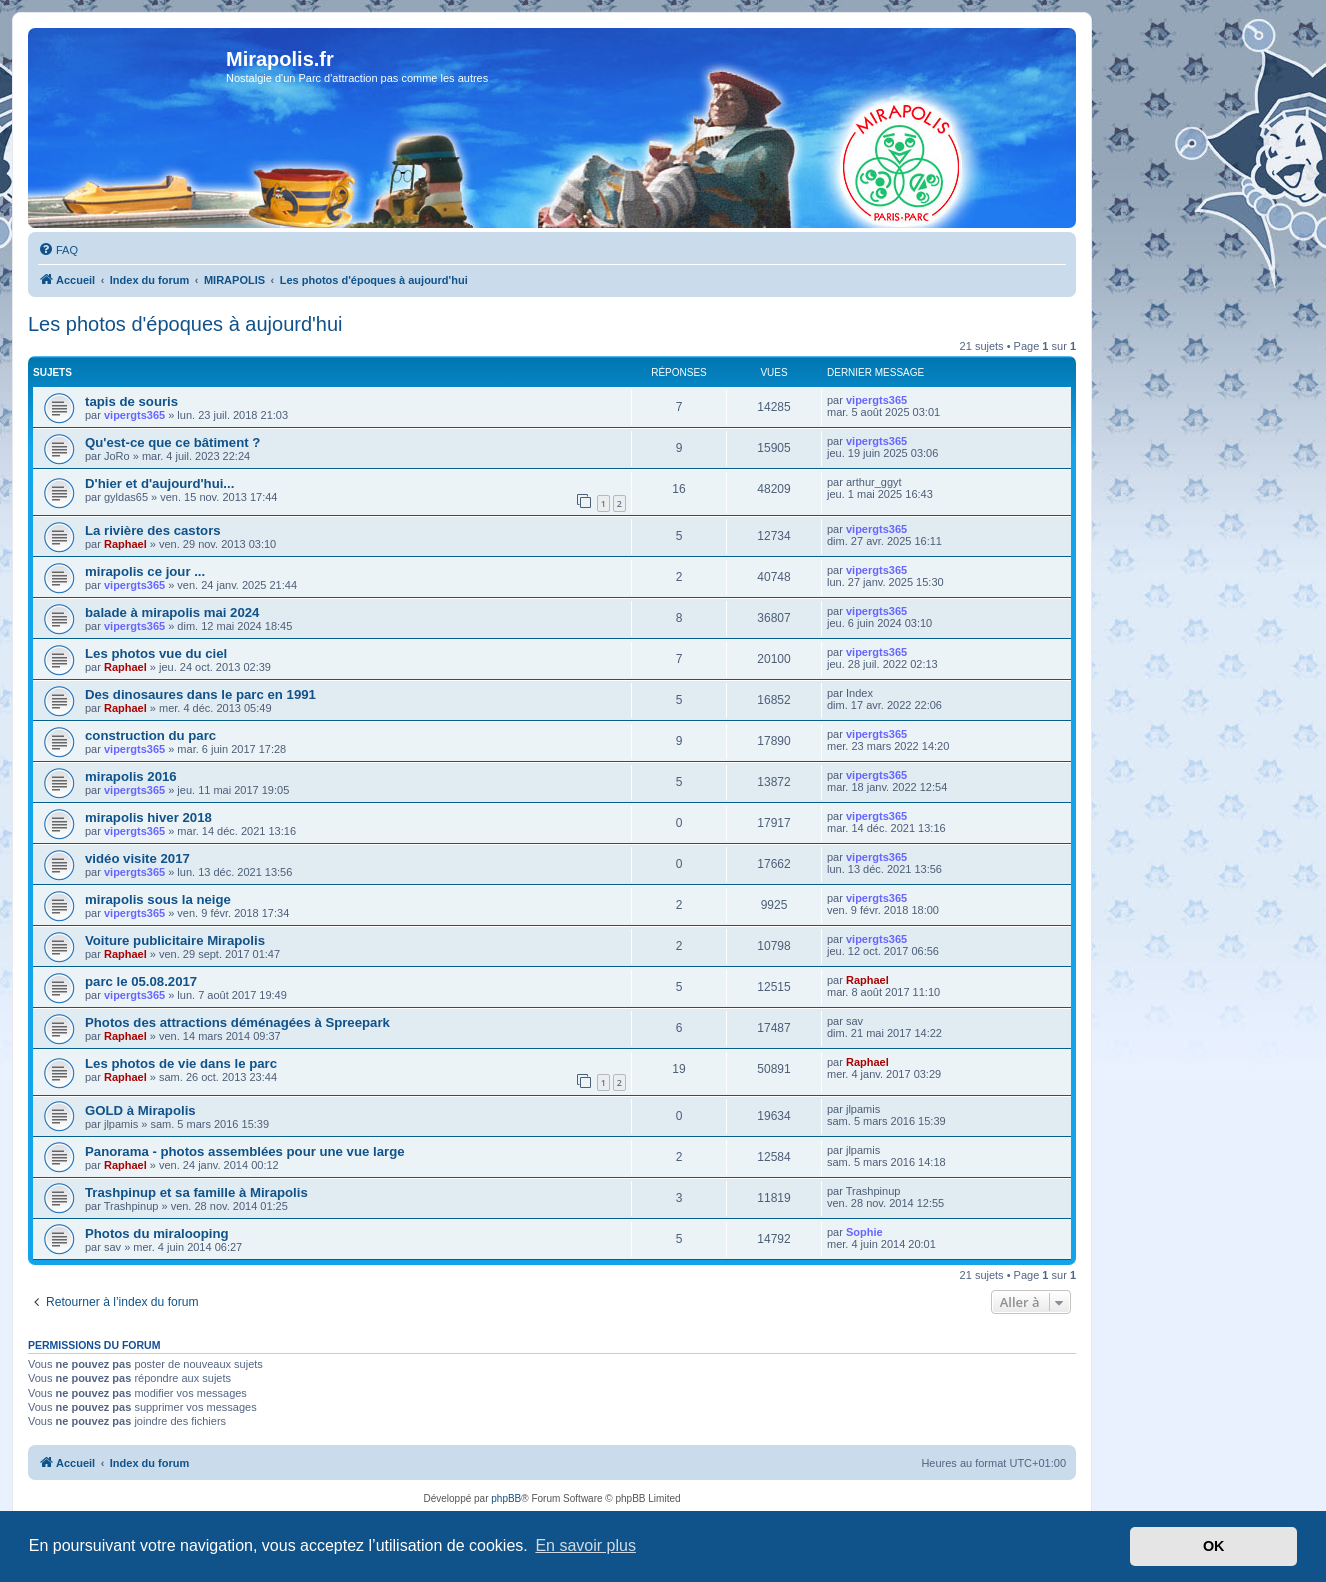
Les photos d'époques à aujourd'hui (185, 324)
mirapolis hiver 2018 (148, 817)
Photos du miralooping (157, 1233)
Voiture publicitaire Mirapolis (175, 940)
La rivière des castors (153, 530)
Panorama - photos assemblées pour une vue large (245, 1151)
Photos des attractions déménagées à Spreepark (237, 1022)
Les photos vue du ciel (156, 653)
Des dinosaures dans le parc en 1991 (200, 694)
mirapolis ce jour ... (145, 571)
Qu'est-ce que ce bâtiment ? (172, 442)
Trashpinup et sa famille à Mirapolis (196, 1192)
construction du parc (150, 735)
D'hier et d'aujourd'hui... (159, 483)
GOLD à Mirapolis (140, 1110)
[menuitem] (58, 250)
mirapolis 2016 (131, 776)
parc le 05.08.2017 (141, 981)
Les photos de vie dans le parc (181, 1063)
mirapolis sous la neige (158, 899)
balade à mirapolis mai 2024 (172, 612)
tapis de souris (131, 401)
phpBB (506, 1498)
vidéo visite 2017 (137, 858)
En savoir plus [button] (585, 1545)
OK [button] (1214, 1546)
